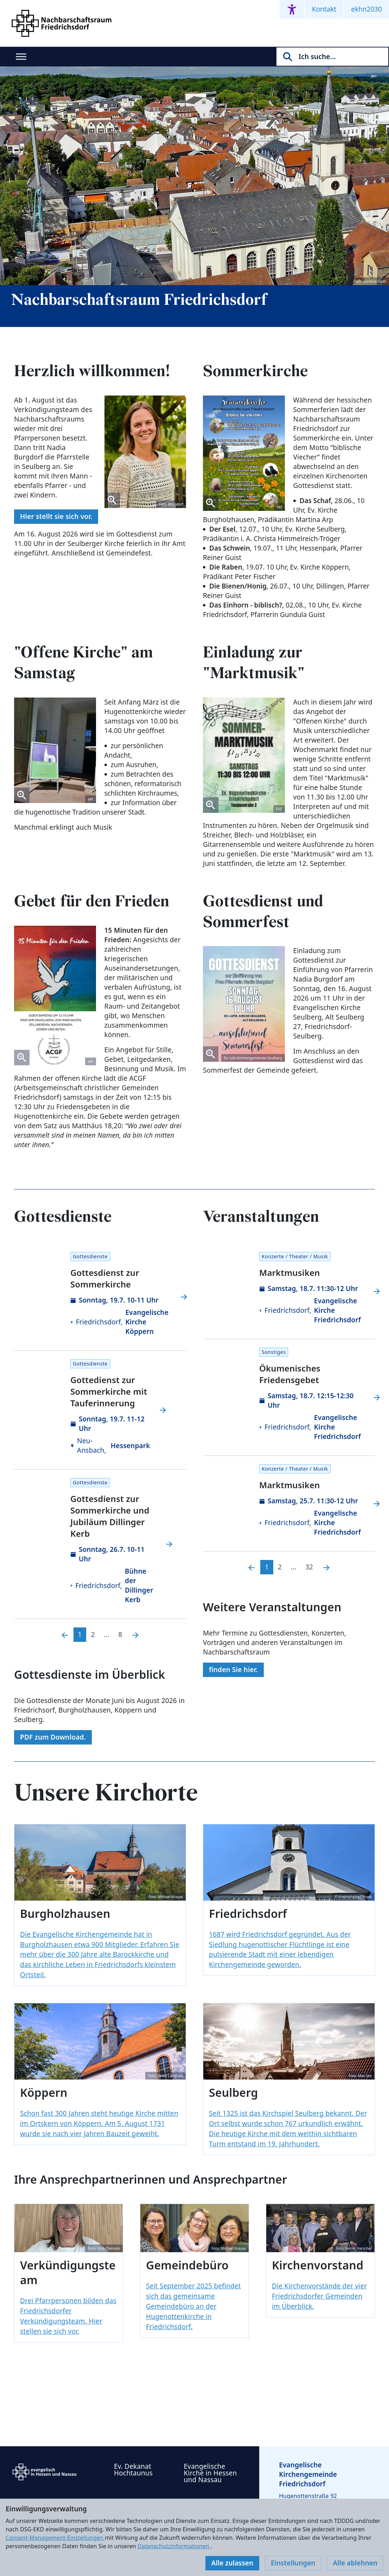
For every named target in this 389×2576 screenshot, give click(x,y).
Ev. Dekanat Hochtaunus (133, 2470)
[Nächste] (135, 1634)
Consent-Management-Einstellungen (55, 2538)
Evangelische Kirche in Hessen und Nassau (210, 2473)
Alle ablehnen (355, 2563)
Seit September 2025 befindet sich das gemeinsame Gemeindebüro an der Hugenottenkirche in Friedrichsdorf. (193, 2306)
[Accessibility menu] (292, 9)
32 (309, 1567)
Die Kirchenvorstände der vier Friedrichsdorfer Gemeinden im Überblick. (319, 2296)
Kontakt (324, 9)
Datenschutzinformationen (174, 2546)
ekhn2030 (366, 9)
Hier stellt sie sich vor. (56, 516)
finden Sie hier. (233, 1669)
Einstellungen (293, 2563)
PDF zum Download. (53, 1737)
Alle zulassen (232, 2563)
